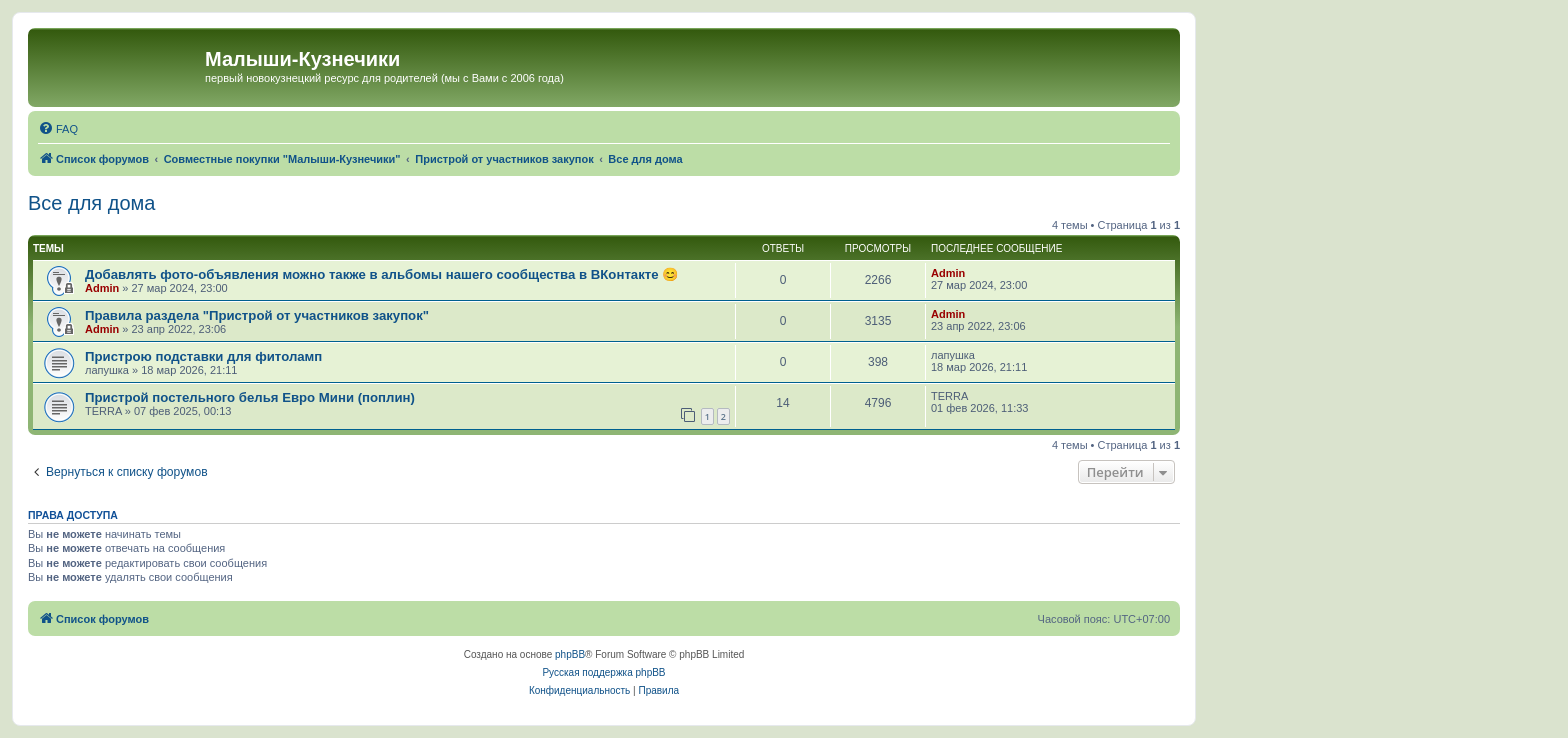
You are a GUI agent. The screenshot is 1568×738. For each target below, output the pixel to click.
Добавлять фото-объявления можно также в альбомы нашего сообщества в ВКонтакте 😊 (381, 274)
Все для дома (91, 203)
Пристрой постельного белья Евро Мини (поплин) (250, 397)
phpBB (570, 654)
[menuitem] (58, 129)
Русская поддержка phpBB (603, 672)
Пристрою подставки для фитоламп (203, 356)
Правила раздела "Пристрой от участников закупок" (257, 315)
